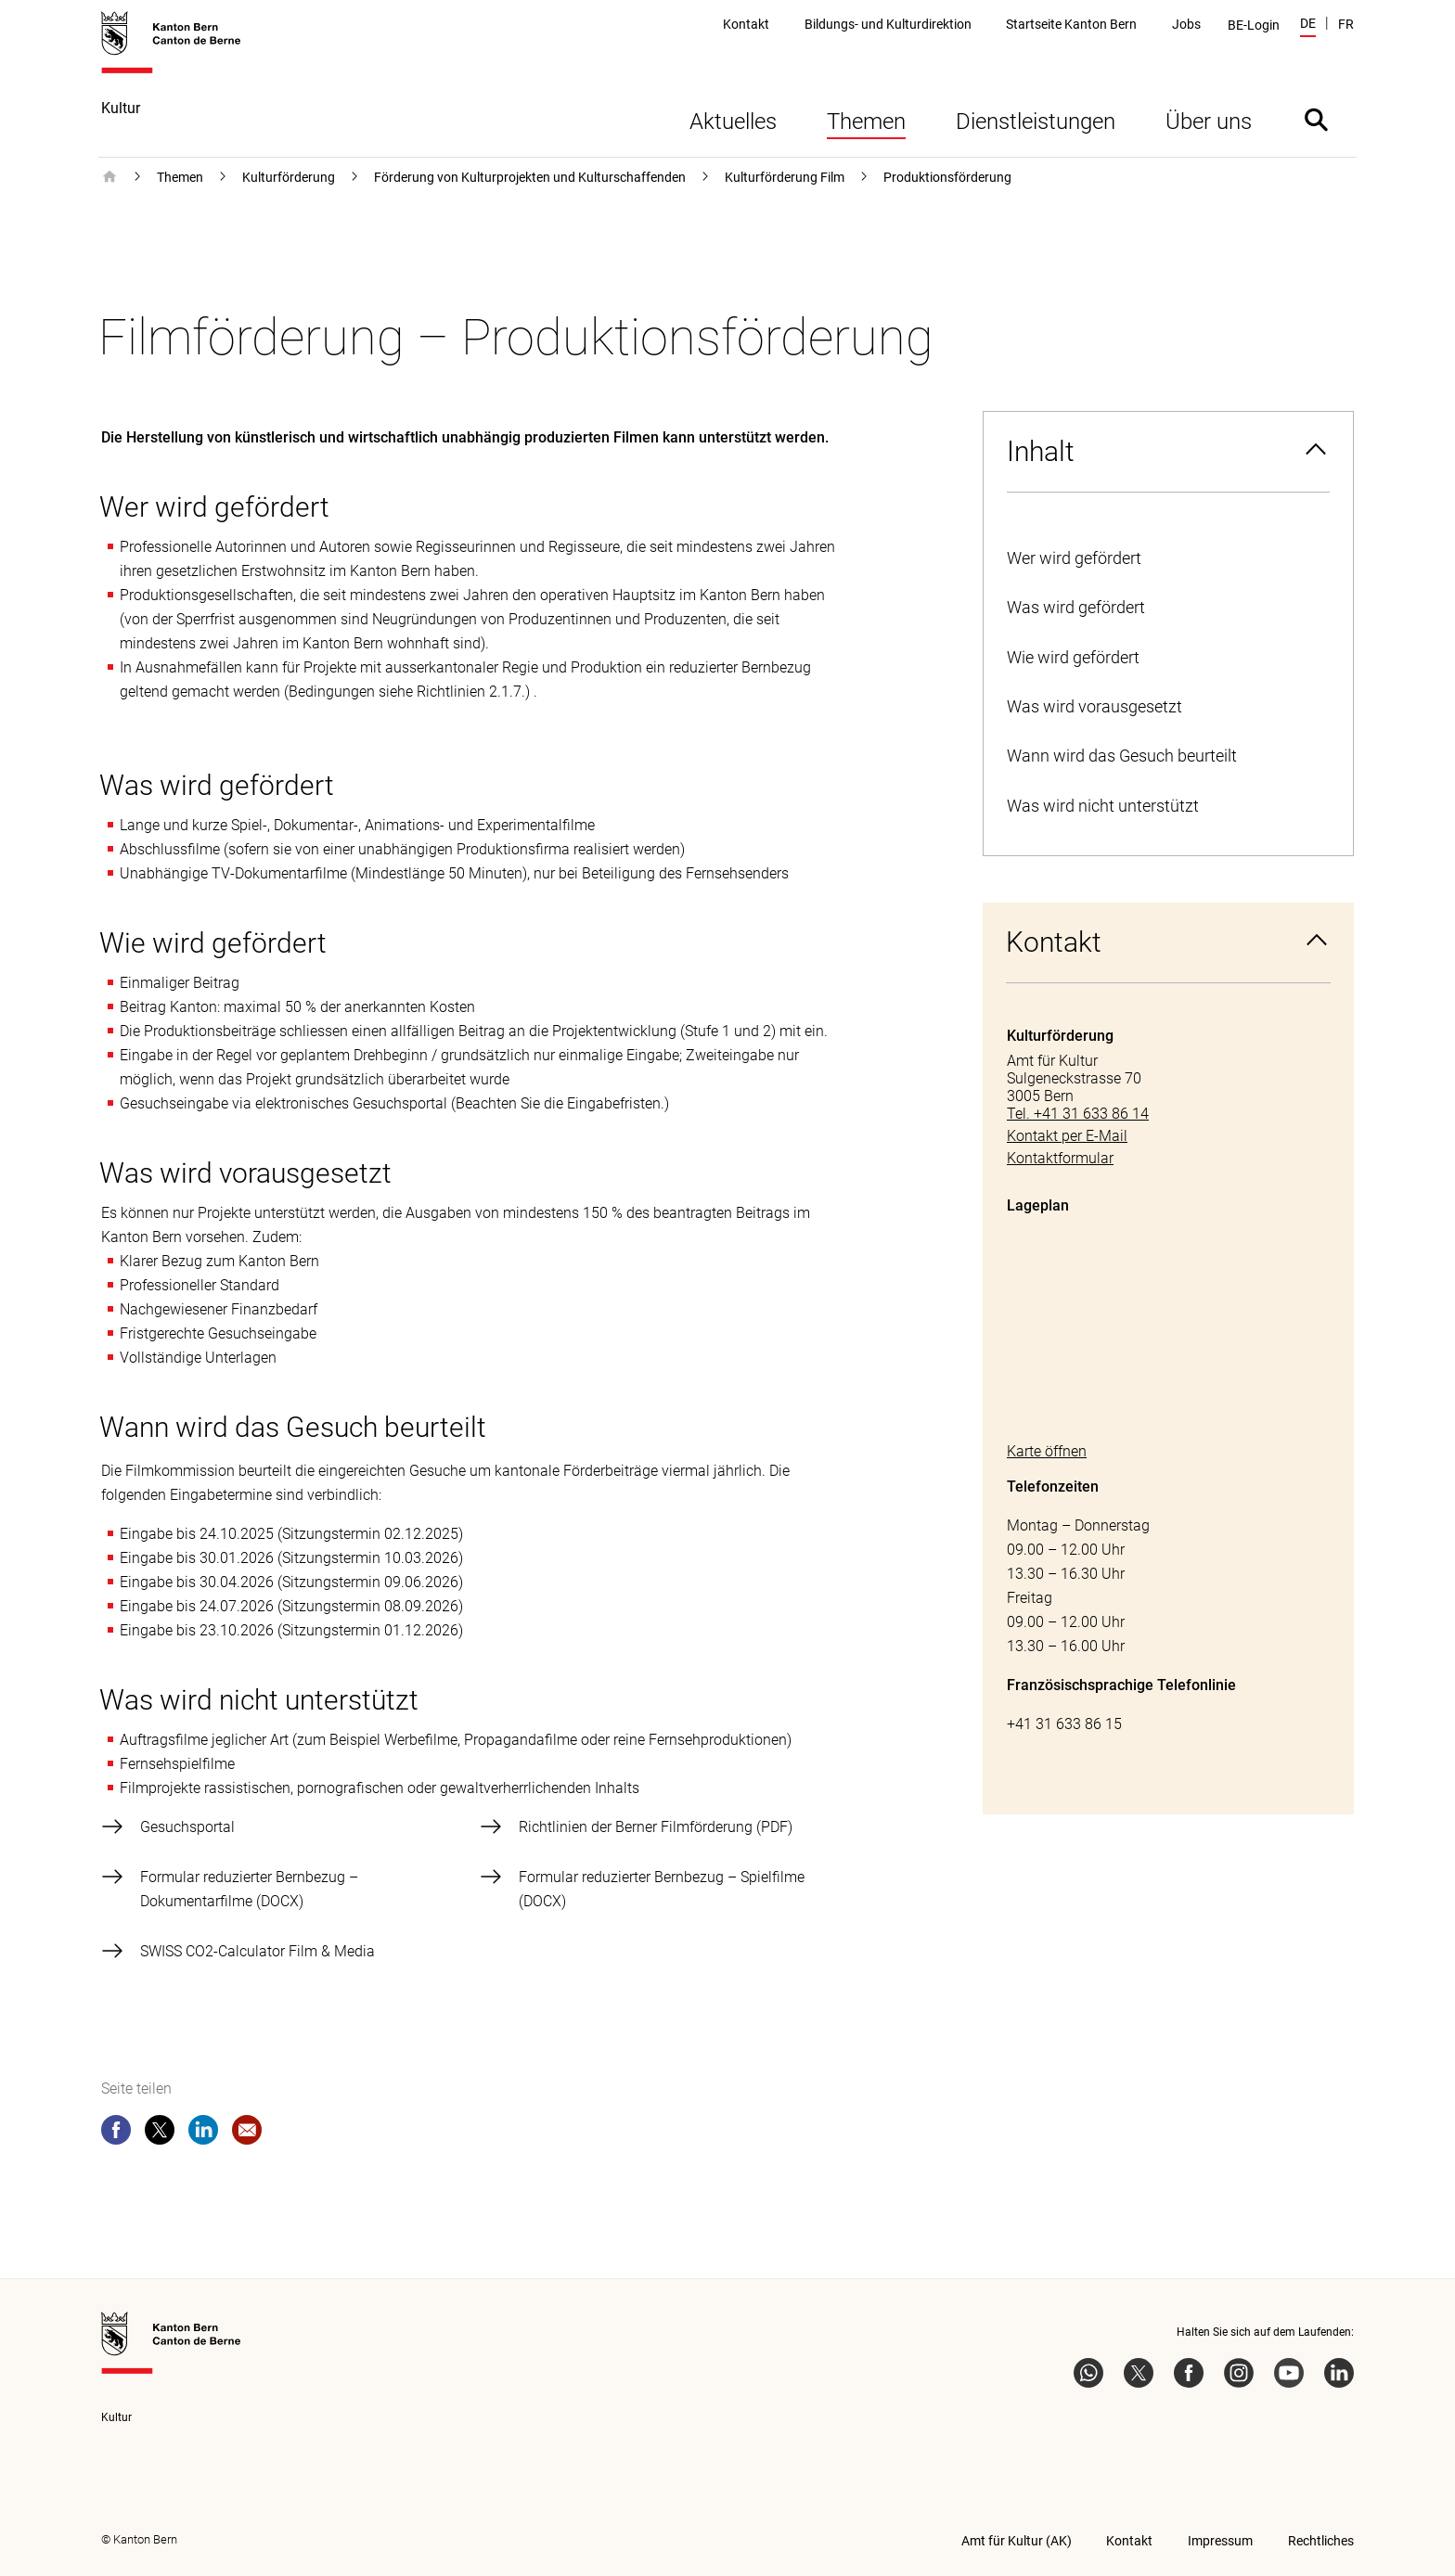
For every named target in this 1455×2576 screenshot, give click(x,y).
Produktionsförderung (947, 177)
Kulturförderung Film (784, 177)
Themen (866, 122)
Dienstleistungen (1035, 122)
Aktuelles (733, 122)
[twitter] (159, 2133)
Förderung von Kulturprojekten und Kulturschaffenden (530, 177)
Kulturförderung (288, 177)
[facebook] (116, 2133)
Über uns (1208, 122)
